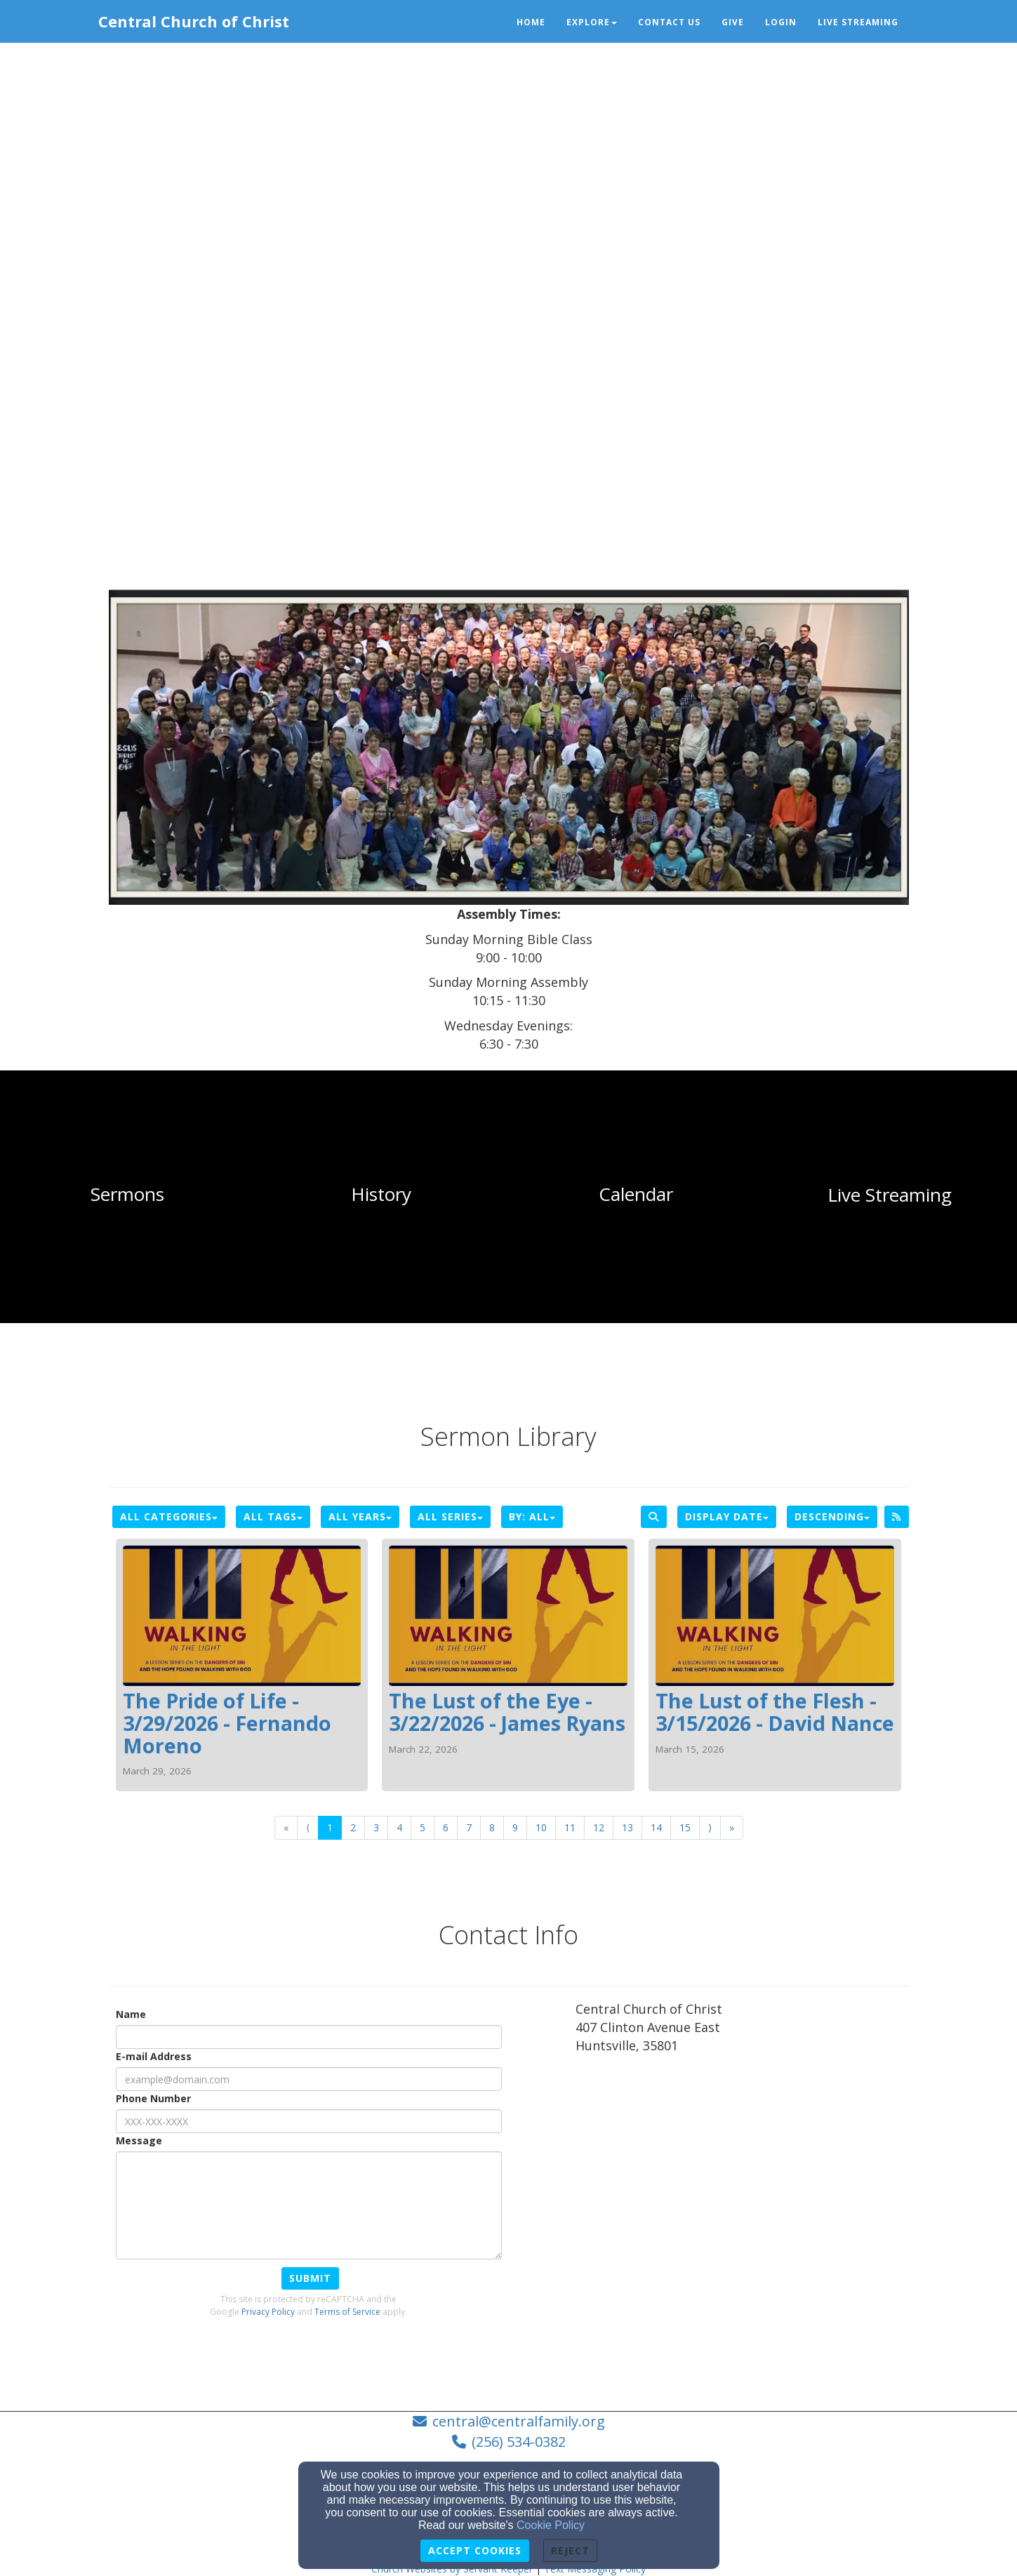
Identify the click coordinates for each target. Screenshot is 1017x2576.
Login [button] (781, 22)
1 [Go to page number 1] (330, 1827)
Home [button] (531, 22)
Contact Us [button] (669, 22)
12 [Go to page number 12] (598, 1827)
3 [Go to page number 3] (376, 1827)
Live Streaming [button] (858, 22)
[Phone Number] (309, 2121)
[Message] (309, 2205)
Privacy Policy (268, 2312)
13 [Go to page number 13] (627, 1827)
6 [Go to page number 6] (445, 1827)
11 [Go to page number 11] (570, 1827)
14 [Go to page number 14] (656, 1827)
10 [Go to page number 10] (541, 1827)
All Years (360, 1516)
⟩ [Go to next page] (710, 1827)
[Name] (309, 2037)
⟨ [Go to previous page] (308, 1827)
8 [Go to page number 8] (492, 1827)
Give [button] (733, 22)
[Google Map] (742, 2169)
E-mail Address (154, 2056)
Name (131, 2014)
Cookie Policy (551, 2525)
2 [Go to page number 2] (353, 1827)
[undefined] (127, 1194)
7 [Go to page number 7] (469, 1827)
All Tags (273, 1516)
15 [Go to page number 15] (685, 1827)
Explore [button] (591, 22)
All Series (450, 1516)
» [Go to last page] (731, 1827)
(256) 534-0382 (519, 2441)
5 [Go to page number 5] (422, 1827)
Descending (832, 1516)
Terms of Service (347, 2312)
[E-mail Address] (309, 2079)
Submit (310, 2278)
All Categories (169, 1516)
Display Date (727, 1516)
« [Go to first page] (286, 1827)
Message (139, 2140)
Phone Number (153, 2098)
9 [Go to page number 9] (515, 1827)
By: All (532, 1516)
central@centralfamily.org (518, 2421)
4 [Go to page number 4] (399, 1827)
